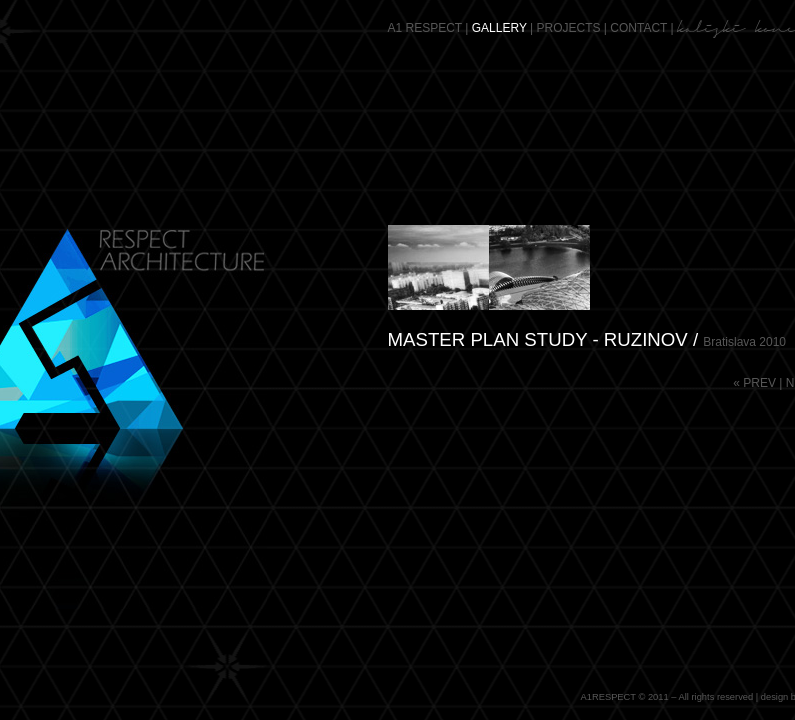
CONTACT (638, 28)
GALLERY (499, 28)
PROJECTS (569, 28)
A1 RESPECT (425, 28)
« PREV (754, 383)
